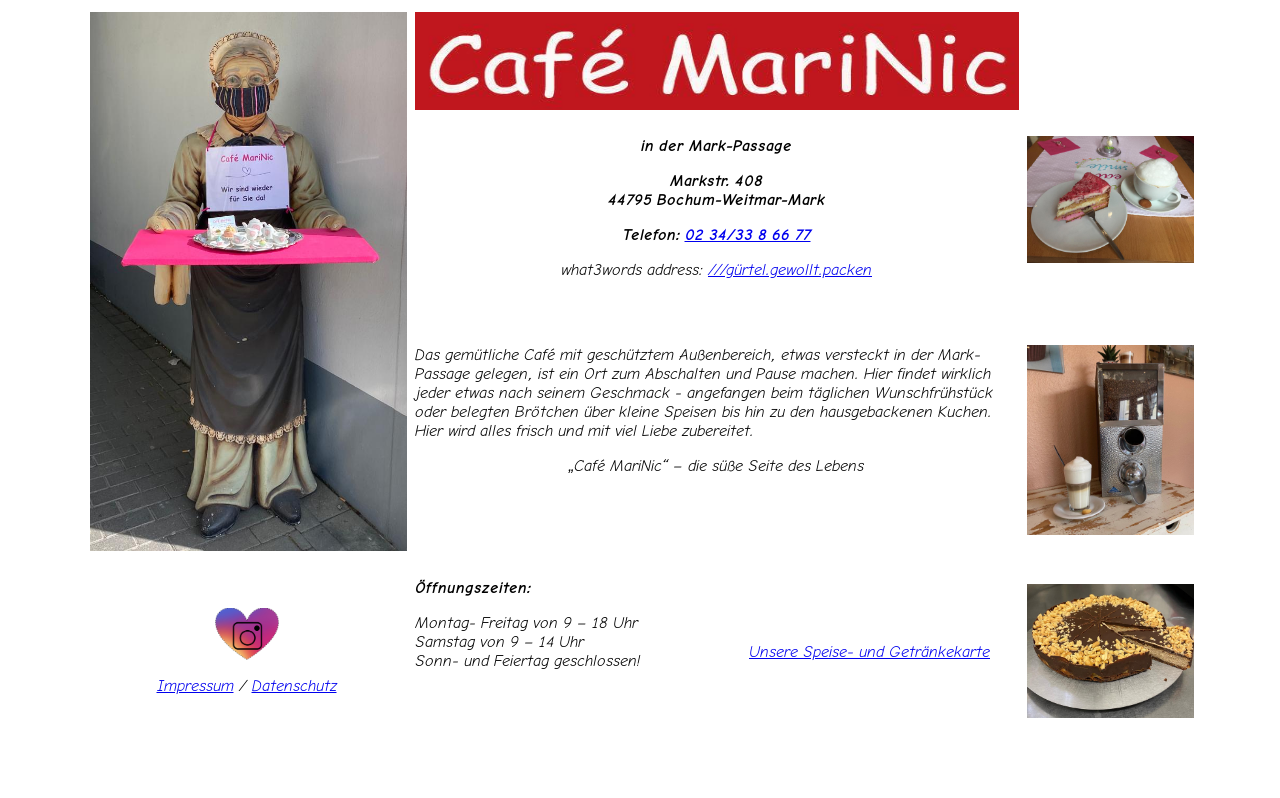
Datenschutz (294, 685)
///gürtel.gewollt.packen (790, 269)
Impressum (195, 685)
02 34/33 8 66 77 (748, 234)
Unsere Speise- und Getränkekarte (869, 651)
